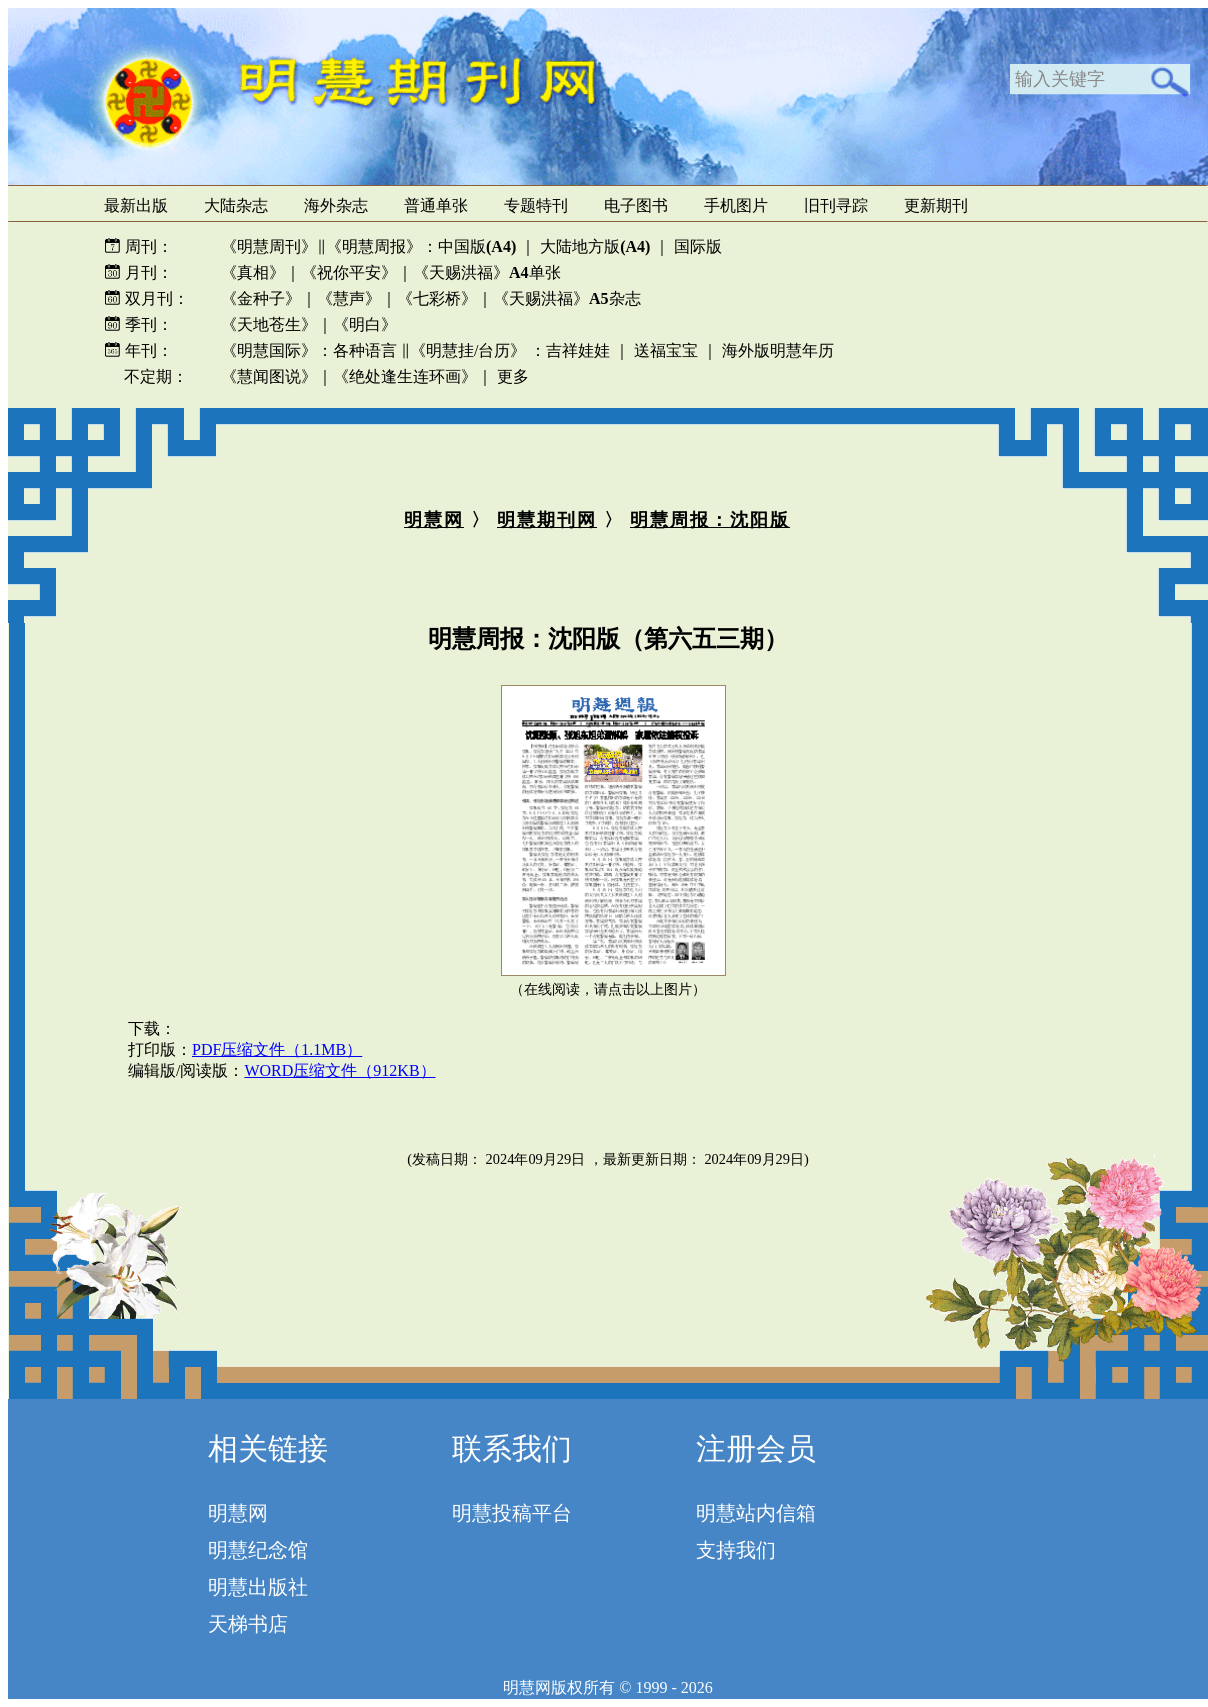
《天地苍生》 (269, 324)
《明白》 (365, 324)
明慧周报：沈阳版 (710, 520)
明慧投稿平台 (512, 1513)
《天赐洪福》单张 (487, 272)
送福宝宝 (666, 350)
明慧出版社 (258, 1587)
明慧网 (434, 520)
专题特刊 (536, 205)
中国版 (477, 246)
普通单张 (436, 205)
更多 (513, 376)
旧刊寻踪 (836, 205)
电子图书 (636, 205)
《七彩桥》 (437, 298)
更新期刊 (936, 205)
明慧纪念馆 (258, 1550)
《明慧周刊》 (269, 246)
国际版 (698, 246)
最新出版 (136, 205)
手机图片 (736, 205)
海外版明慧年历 (778, 350)
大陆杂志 (236, 205)
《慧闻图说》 (269, 376)
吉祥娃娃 (578, 350)
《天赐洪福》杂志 (567, 298)
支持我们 (736, 1550)
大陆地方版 (593, 246)
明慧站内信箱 (756, 1513)
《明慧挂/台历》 (468, 350)
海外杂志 (336, 205)
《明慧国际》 (269, 350)
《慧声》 (349, 298)
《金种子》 (261, 298)
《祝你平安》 (349, 272)
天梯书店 (248, 1624)
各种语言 (365, 350)
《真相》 (253, 272)
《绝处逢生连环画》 (405, 376)
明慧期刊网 (547, 520)
